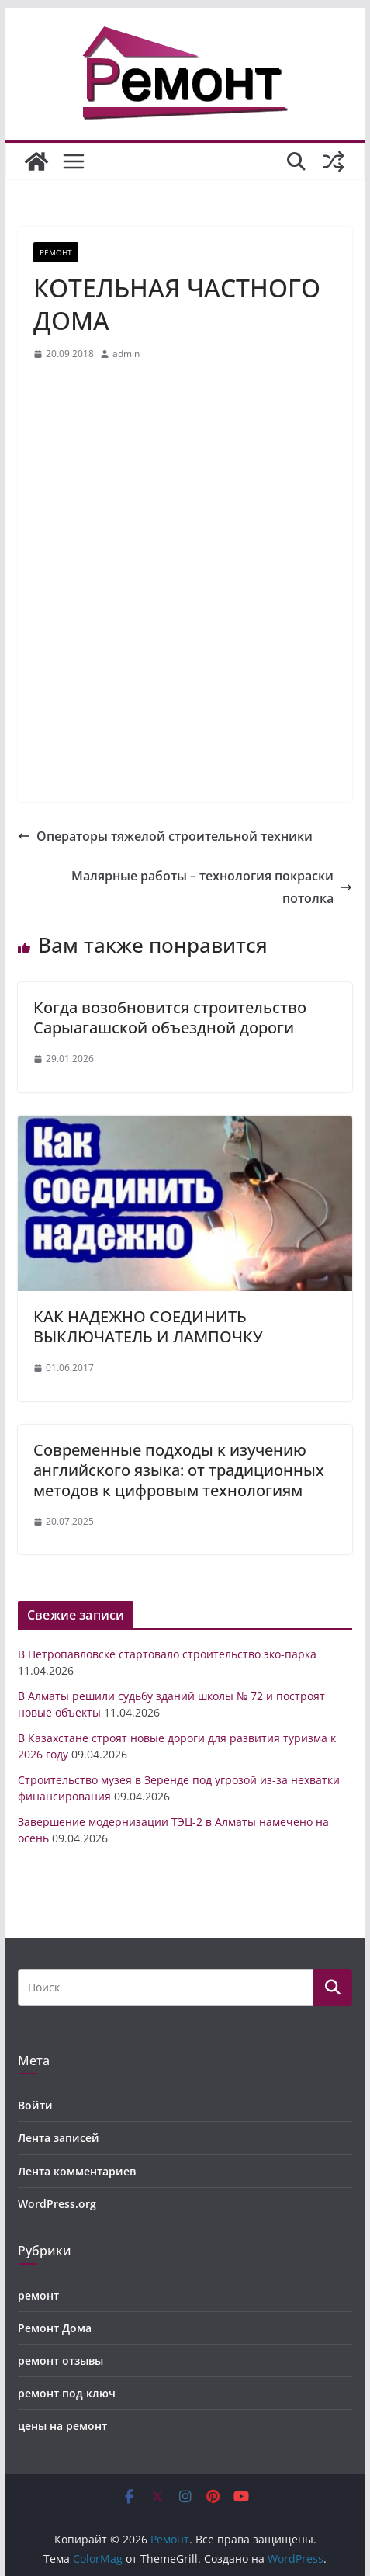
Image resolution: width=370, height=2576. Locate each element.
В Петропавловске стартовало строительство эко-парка (167, 1654)
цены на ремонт (62, 2425)
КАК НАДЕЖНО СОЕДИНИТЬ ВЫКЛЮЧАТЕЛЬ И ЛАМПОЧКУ (148, 1326)
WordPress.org (57, 2203)
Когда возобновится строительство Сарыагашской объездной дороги (169, 1017)
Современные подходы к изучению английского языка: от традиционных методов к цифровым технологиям (178, 1470)
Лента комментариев (77, 2171)
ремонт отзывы (60, 2360)
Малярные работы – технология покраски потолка (211, 887)
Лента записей (58, 2137)
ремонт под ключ (67, 2393)
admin (126, 353)
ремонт (56, 252)
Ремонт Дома (55, 2328)
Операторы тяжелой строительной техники (165, 836)
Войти (35, 2105)
